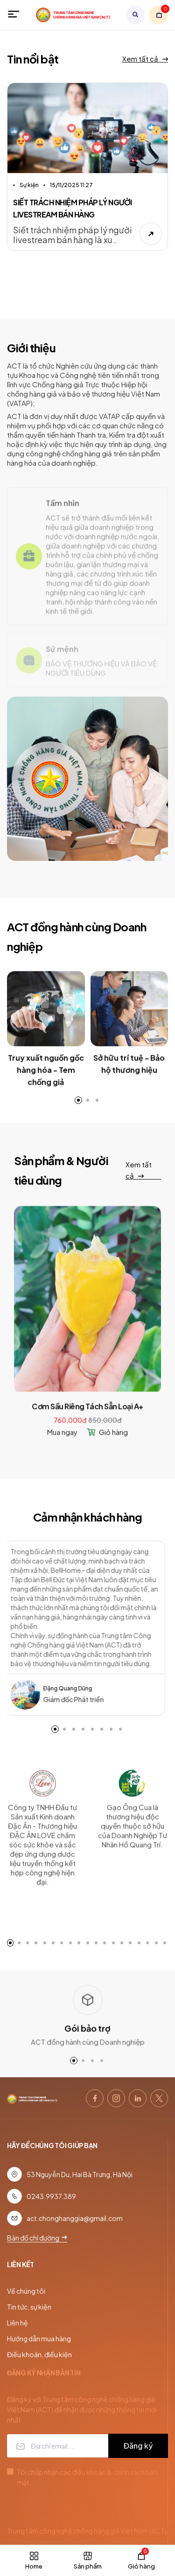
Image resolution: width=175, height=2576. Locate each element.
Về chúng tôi (26, 2291)
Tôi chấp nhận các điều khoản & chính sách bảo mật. (87, 2477)
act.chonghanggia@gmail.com (75, 2218)
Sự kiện (29, 186)
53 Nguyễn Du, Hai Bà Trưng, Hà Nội (80, 2174)
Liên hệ (17, 2322)
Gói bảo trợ (87, 2043)
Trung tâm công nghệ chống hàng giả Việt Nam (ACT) (87, 2531)
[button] (55, 1729)
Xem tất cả (145, 58)
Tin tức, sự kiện (29, 2307)
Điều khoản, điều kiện (39, 2354)
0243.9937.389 (51, 2196)
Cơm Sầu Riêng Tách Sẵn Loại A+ (87, 1422)
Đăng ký (138, 2445)
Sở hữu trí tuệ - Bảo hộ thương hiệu (129, 1078)
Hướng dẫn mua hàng (39, 2338)
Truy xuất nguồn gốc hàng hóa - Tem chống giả (46, 1085)
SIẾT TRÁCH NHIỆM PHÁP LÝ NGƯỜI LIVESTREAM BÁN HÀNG (72, 210)
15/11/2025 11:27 (71, 186)
